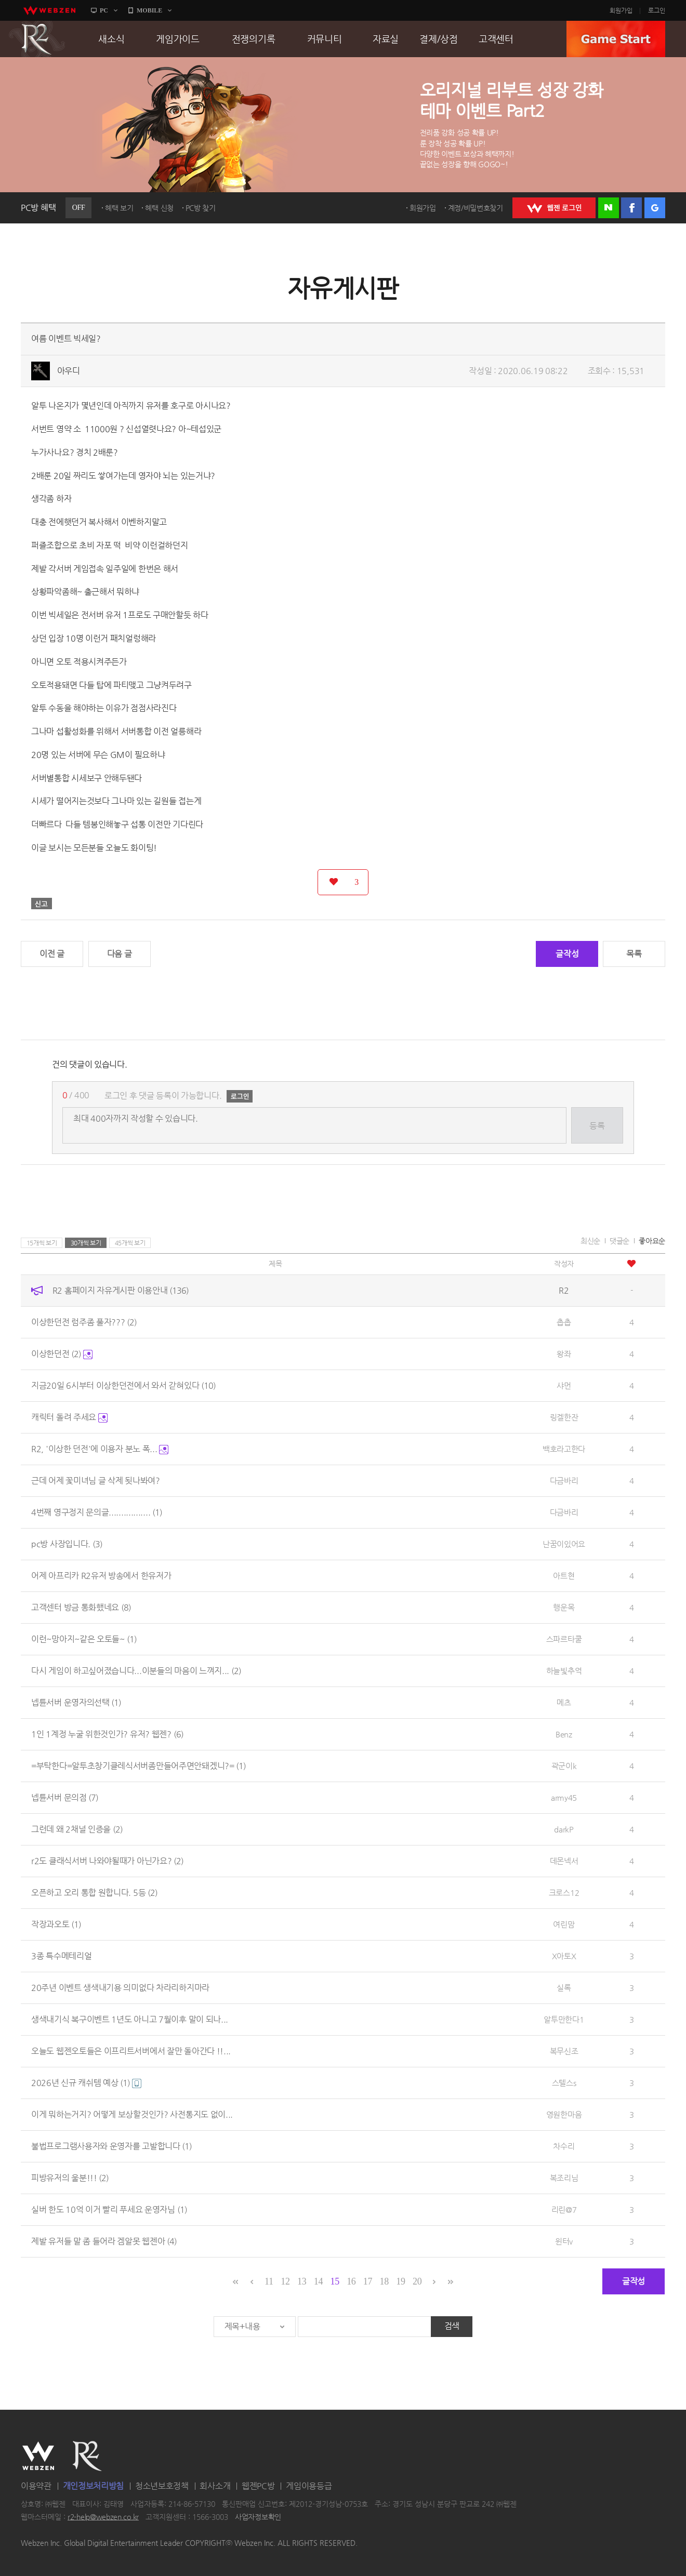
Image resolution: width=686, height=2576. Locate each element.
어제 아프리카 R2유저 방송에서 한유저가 (101, 1576)
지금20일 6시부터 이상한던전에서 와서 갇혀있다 (123, 1385)
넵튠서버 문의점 (64, 1797)
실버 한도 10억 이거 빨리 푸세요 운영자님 (109, 2209)
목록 (633, 954)
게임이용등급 (309, 2486)
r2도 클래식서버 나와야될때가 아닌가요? (107, 1861)
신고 (41, 903)
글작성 (567, 954)
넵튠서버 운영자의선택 (76, 1702)
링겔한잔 (564, 1417)
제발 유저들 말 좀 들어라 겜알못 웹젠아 (104, 2241)
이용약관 (36, 2486)
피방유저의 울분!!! (70, 2178)
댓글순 (619, 1241)
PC (104, 10)
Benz (564, 1734)
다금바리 (564, 1480)
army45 (564, 1797)
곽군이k (564, 1765)
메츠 (564, 1702)
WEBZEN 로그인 (554, 207)
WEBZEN (38, 2456)
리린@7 (564, 2209)
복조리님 (564, 2177)
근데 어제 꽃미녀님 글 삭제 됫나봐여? (95, 1480)
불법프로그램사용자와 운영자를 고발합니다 (111, 2146)
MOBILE (149, 10)
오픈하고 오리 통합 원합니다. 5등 (94, 1892)
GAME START (615, 39)
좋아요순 (652, 1241)
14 (318, 2281)
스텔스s (564, 2082)
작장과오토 (56, 1924)
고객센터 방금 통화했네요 (81, 1607)
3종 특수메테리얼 (61, 1956)
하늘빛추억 (564, 1670)
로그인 (656, 10)
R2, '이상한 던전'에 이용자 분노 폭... (99, 1449)
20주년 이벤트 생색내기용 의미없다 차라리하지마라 (120, 1988)
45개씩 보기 (130, 1242)
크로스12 (564, 1892)
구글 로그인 (654, 207)
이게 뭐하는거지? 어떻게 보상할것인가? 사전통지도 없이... (132, 2114)
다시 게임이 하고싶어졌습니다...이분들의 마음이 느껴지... (136, 1671)
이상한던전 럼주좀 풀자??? (84, 1322)
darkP (564, 1829)
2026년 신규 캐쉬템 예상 (86, 2083)
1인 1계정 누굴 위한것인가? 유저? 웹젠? (107, 1734)
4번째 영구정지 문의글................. (96, 1512)
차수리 (563, 2146)
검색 (451, 2326)
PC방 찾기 (201, 208)
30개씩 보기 (86, 1242)
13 (301, 2281)
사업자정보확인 (258, 2517)
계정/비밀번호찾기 (475, 208)
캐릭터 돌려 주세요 (69, 1417)
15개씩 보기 (42, 1242)
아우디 (68, 371)
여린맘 (563, 1924)
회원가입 (621, 10)
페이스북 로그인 (631, 207)
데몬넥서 (564, 1860)
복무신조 (564, 2051)
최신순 (590, 1241)
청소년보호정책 (162, 2486)
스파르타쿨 (564, 1639)
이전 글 (51, 954)
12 (285, 2281)
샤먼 (564, 1385)
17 (367, 2281)
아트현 (563, 1575)
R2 (37, 39)
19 (400, 2281)
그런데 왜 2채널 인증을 (77, 1829)
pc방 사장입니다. (66, 1544)
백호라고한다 (564, 1448)
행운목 (563, 1607)
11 (269, 2281)
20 (417, 2281)
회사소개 (215, 2486)
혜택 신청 (159, 208)
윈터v (564, 2241)
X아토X (564, 1955)
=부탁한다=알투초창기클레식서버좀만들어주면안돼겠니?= (138, 1766)
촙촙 (564, 1322)
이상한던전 (62, 1354)
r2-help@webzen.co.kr (103, 2517)
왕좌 (564, 1353)
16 (351, 2281)
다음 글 (119, 954)
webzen (49, 10)
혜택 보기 (119, 208)
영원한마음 (564, 2114)
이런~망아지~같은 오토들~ (84, 1639)
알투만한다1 (564, 2019)
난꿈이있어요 (564, 1543)
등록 (596, 1126)
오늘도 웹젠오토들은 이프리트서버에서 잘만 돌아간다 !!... (131, 2051)
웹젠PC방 (258, 2486)
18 (384, 2281)
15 (334, 2281)
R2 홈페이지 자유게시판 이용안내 (120, 1290)
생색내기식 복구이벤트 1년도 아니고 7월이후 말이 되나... (129, 2019)
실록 (564, 1987)
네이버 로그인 (608, 207)
